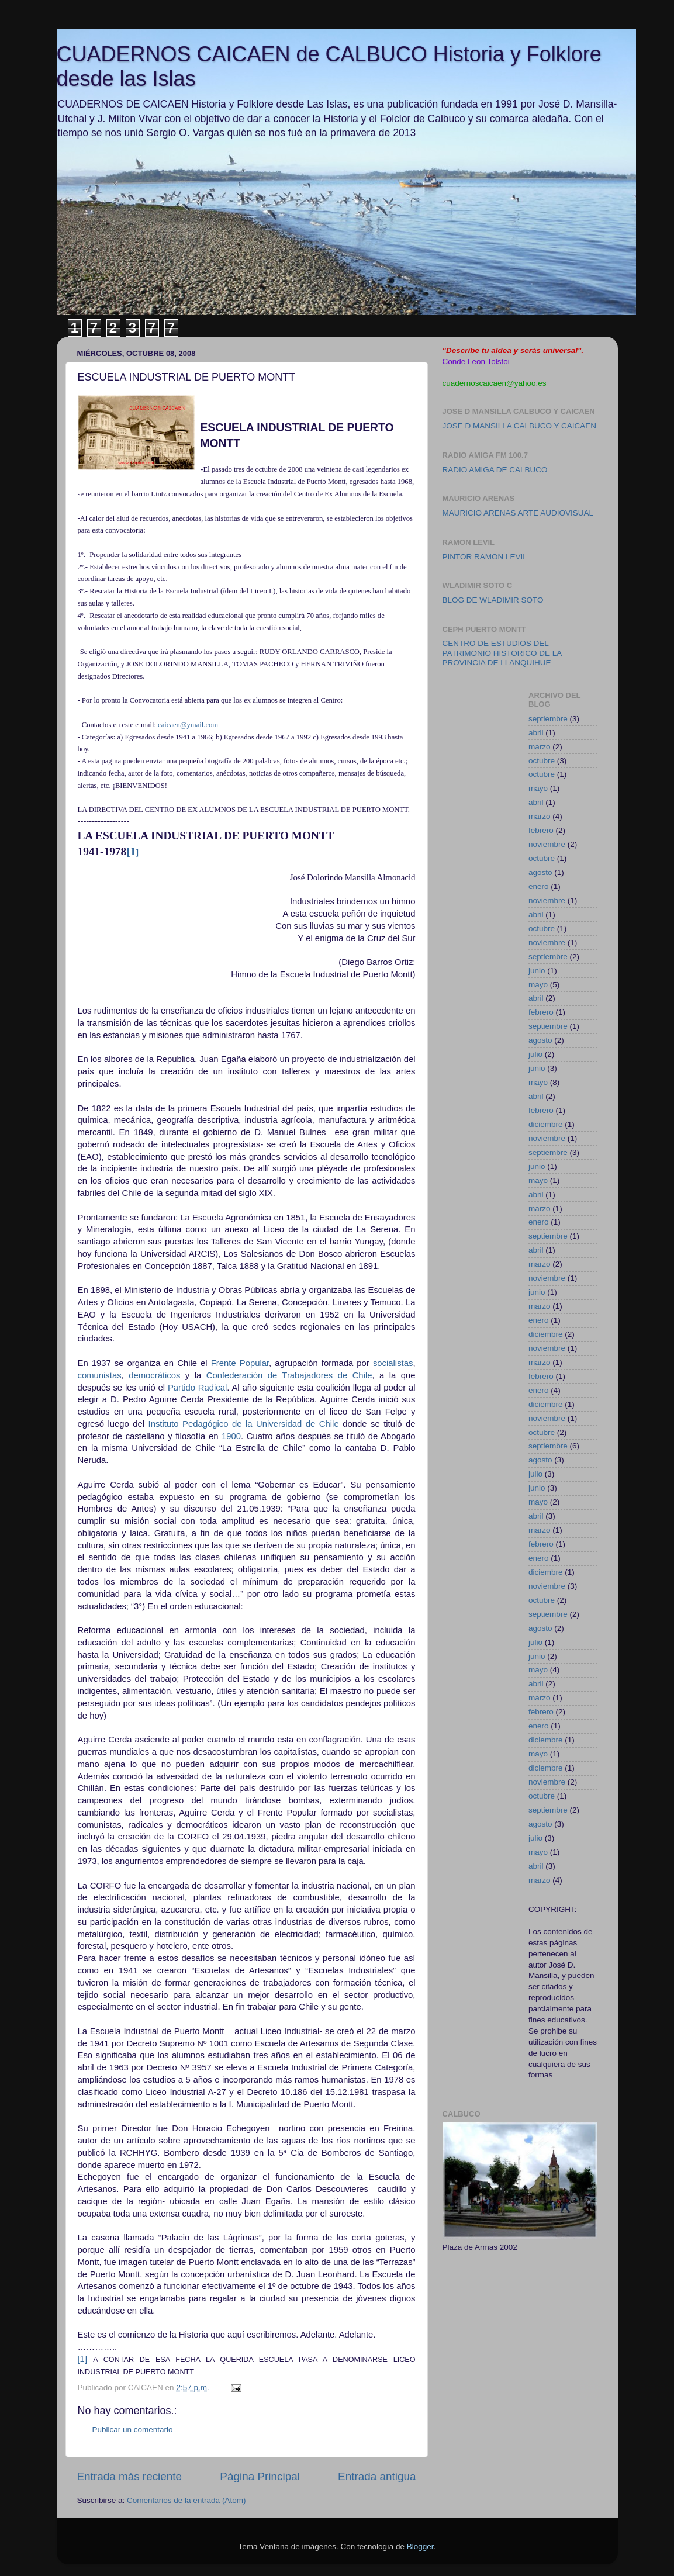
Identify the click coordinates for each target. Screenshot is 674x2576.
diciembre (545, 1124)
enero (538, 886)
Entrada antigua (377, 2476)
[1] (83, 2359)
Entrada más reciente (129, 2476)
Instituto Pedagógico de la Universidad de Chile (243, 1424)
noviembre (546, 844)
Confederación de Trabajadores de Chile (289, 1375)
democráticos (154, 1375)
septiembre (548, 718)
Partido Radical (197, 1387)
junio (536, 970)
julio (535, 1054)
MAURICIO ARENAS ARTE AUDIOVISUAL (518, 513)
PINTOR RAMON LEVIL (485, 556)
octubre (541, 760)
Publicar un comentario (132, 2429)
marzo (539, 746)
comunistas (100, 1375)
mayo (538, 788)
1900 (231, 1436)
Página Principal (260, 2476)
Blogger (420, 2546)
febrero (541, 830)
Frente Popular (240, 1363)
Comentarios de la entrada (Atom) (186, 2500)
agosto (540, 872)
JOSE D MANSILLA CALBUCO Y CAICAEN (520, 425)
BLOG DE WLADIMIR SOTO (493, 600)
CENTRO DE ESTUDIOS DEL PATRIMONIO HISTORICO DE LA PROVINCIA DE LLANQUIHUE (502, 652)
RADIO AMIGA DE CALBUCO (495, 469)
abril (536, 732)
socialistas (393, 1363)
